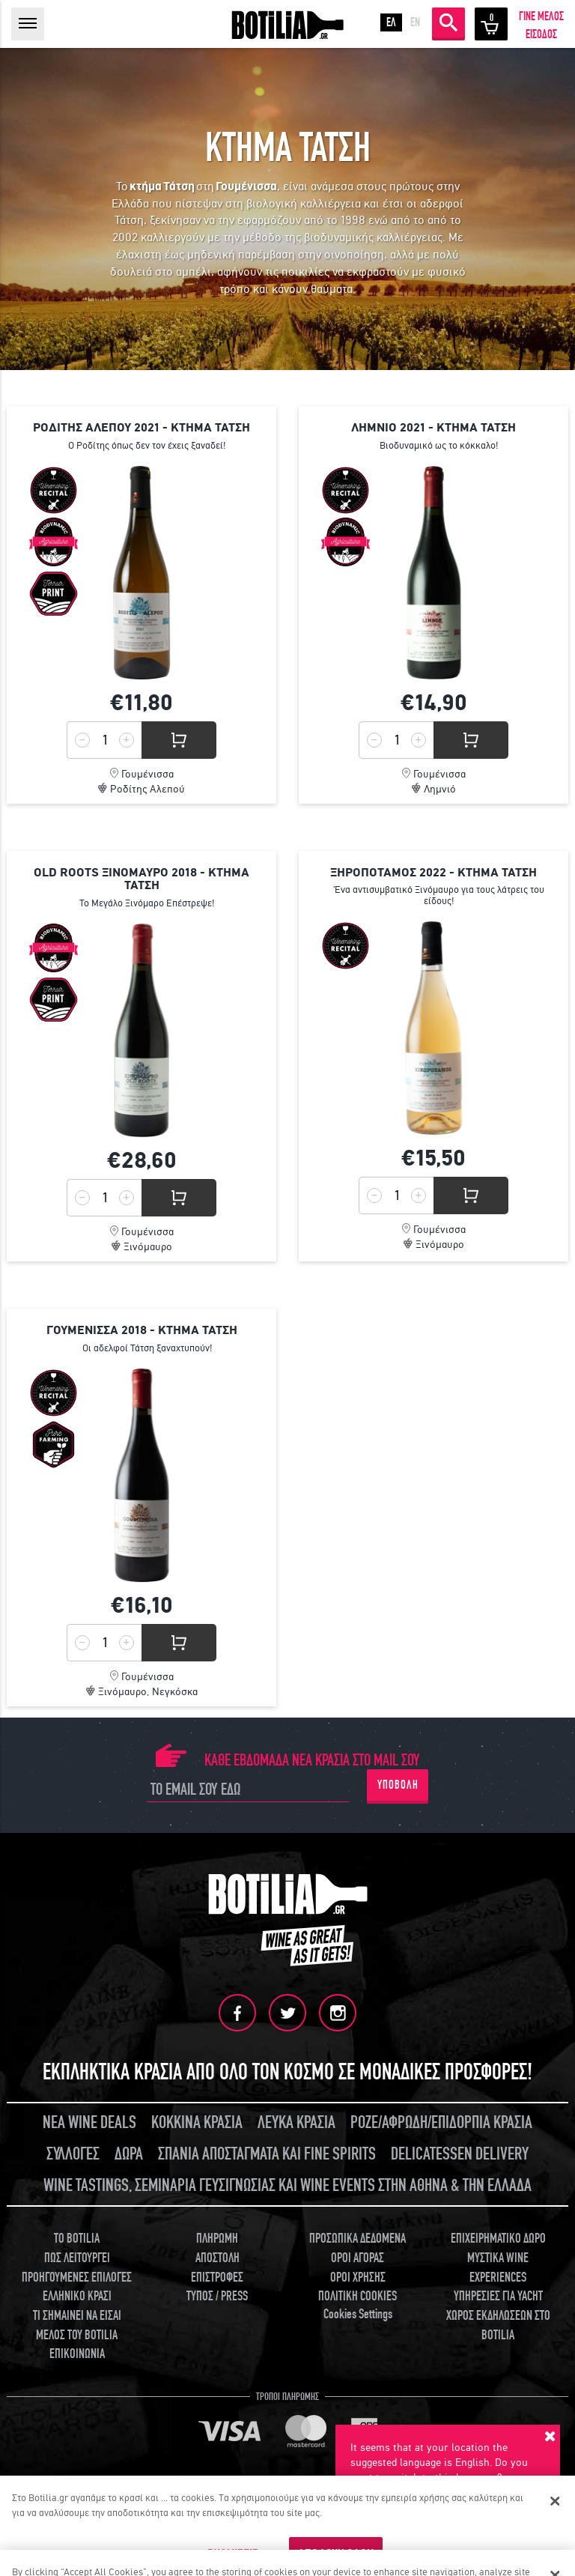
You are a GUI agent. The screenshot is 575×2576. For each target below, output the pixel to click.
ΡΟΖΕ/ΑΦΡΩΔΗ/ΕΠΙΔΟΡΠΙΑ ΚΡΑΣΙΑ (441, 2122)
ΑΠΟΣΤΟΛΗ (217, 2258)
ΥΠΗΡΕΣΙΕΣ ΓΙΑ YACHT (498, 2296)
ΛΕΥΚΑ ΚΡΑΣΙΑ (296, 2122)
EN (415, 22)
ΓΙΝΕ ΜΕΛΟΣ (541, 16)
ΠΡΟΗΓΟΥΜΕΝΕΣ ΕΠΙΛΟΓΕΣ (77, 2277)
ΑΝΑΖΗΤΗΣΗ (448, 22)
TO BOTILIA (77, 2238)
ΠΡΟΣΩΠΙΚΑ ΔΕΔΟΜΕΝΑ (357, 2238)
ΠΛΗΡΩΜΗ (217, 2238)
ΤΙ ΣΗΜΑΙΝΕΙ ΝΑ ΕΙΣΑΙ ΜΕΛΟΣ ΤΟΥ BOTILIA (77, 2325)
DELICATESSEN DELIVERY (460, 2154)
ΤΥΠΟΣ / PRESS (217, 2296)
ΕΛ (391, 22)
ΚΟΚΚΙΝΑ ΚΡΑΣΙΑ (197, 2122)
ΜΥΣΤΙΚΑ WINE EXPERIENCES (498, 2267)
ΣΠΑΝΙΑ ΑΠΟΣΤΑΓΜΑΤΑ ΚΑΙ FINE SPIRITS (267, 2154)
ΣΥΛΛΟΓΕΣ (73, 2154)
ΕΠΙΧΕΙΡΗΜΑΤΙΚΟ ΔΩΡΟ (498, 2238)
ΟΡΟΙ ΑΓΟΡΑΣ (357, 2258)
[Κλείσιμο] (554, 2501)
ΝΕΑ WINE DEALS (89, 2122)
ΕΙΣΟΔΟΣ (541, 34)
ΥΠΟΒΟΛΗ (398, 1785)
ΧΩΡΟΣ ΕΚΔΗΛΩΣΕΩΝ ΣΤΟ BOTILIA (498, 2325)
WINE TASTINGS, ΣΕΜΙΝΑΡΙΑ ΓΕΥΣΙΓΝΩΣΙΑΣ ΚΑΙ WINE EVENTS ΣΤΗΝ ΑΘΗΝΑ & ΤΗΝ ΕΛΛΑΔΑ (287, 2185)
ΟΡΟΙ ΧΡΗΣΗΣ (358, 2277)
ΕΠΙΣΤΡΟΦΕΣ (217, 2277)
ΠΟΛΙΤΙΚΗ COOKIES (357, 2296)
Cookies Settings (357, 2314)
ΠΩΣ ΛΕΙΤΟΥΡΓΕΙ (77, 2258)
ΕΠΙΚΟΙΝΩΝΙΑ (77, 2354)
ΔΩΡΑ (129, 2154)
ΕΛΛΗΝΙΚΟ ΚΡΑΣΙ (77, 2296)
